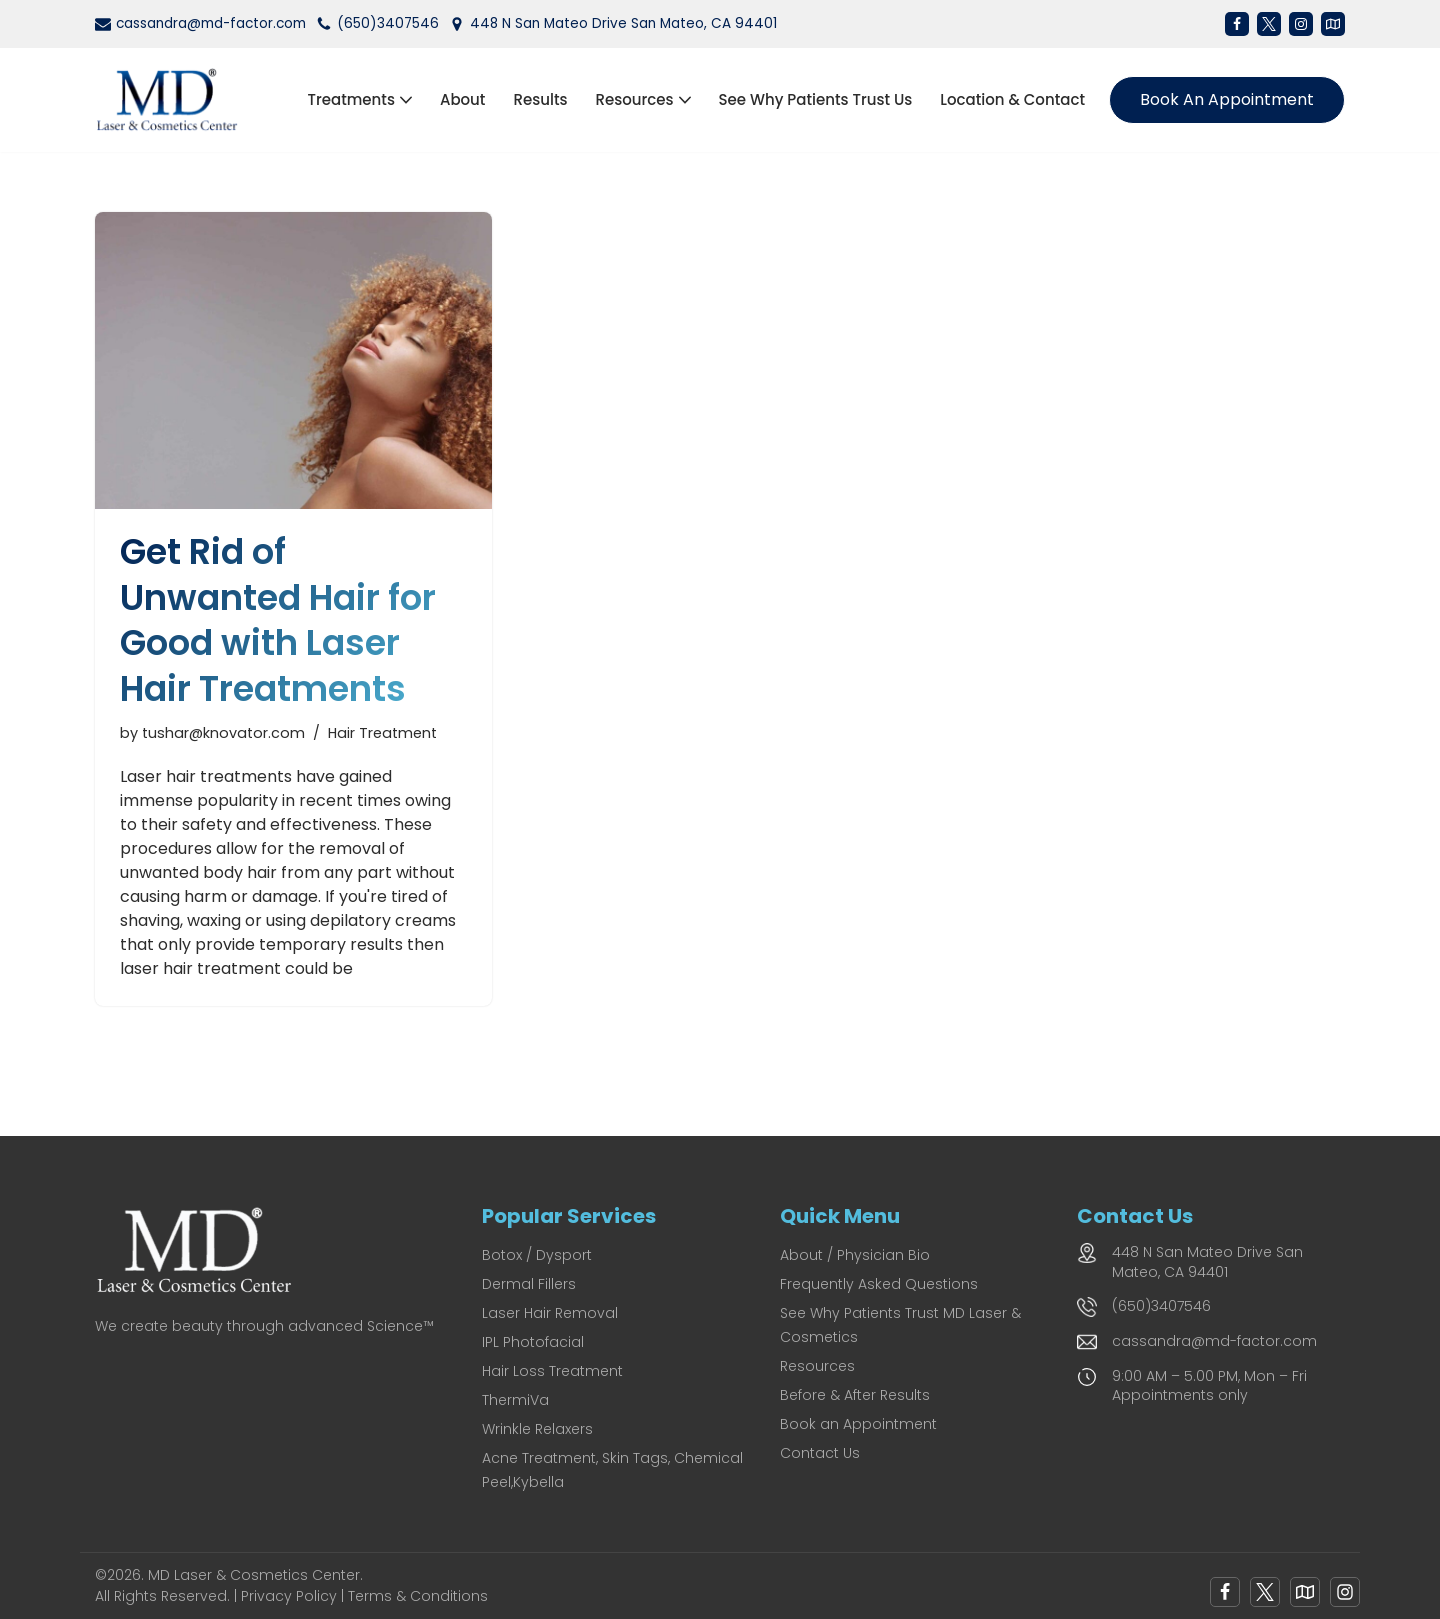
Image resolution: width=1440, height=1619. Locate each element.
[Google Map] (1305, 1592)
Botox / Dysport (537, 1255)
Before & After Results (855, 1395)
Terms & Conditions (418, 1596)
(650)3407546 (388, 23)
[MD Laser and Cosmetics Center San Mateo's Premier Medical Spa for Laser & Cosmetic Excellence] (172, 100)
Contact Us (820, 1453)
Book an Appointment (1227, 99)
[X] (1269, 24)
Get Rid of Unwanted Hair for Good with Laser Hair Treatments (278, 620)
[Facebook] (1237, 24)
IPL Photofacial (533, 1342)
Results (540, 99)
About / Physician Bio (855, 1255)
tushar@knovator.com (223, 733)
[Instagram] (1301, 24)
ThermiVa (515, 1400)
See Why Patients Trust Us (816, 99)
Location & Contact (1012, 99)
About (463, 99)
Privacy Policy (289, 1596)
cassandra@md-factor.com (211, 23)
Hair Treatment (382, 733)
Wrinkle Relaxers (537, 1429)
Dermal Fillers (529, 1284)
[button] (406, 100)
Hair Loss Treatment (552, 1371)
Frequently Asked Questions (879, 1284)
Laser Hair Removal (550, 1313)
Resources (817, 1366)
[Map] (1333, 24)
